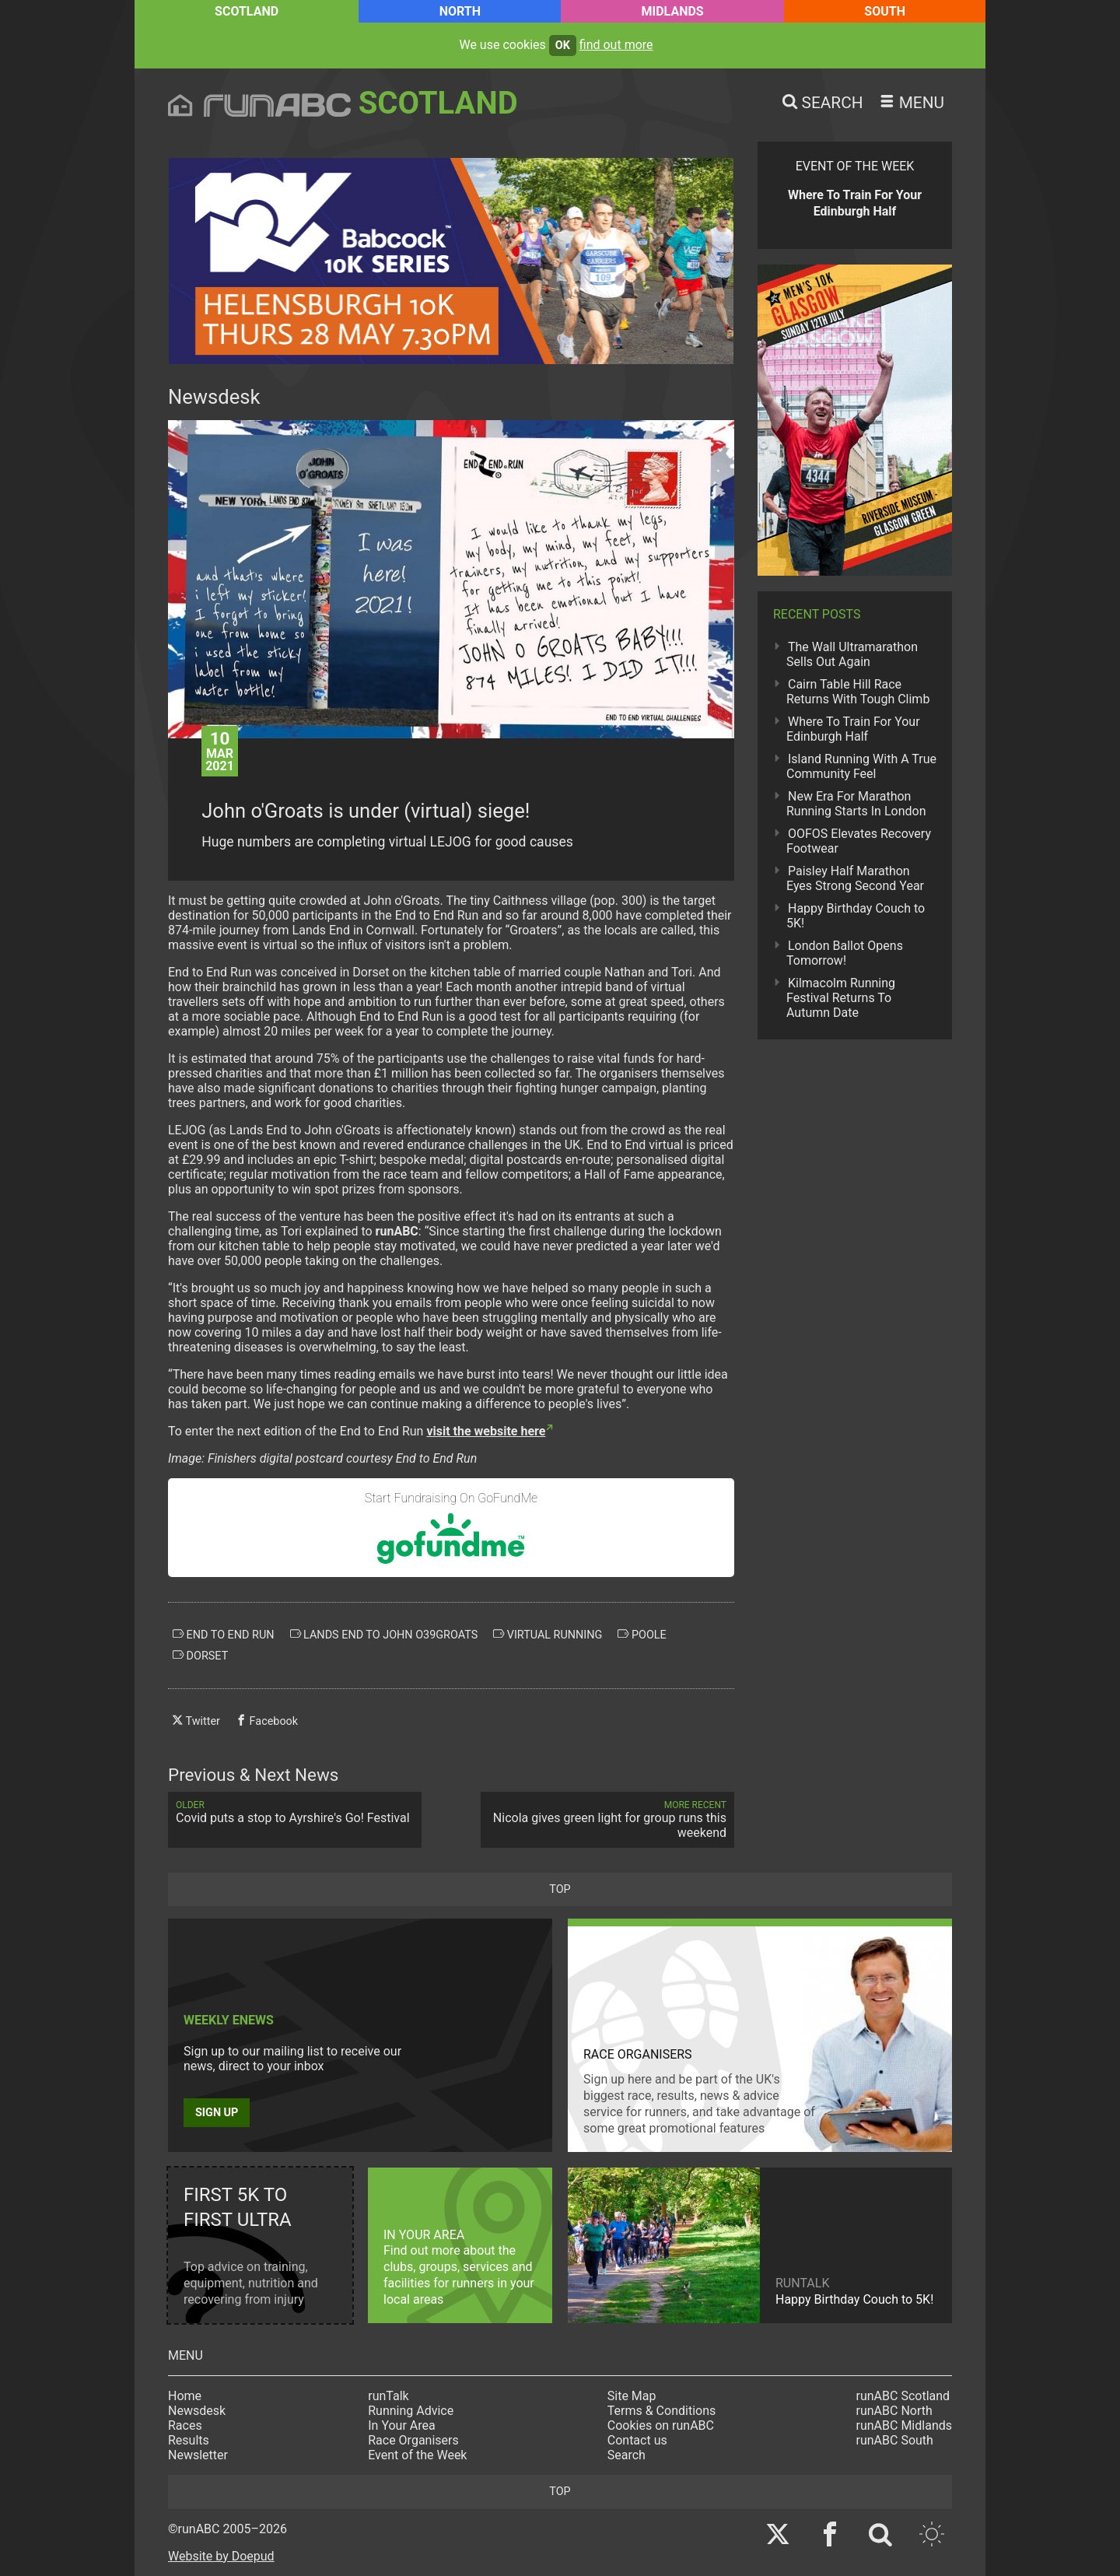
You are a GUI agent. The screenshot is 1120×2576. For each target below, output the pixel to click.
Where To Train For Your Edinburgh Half (853, 729)
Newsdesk (197, 2410)
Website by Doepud (221, 2556)
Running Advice (410, 2410)
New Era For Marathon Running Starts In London (856, 803)
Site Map (631, 2395)
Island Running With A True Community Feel (861, 766)
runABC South (894, 2440)
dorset (200, 1656)
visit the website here (485, 1431)
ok (562, 45)
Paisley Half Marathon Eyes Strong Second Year (855, 878)
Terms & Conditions (661, 2410)
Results (188, 2440)
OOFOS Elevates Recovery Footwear (858, 841)
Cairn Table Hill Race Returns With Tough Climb (857, 691)
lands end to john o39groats (384, 1635)
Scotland (246, 11)
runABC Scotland (903, 2395)
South (884, 11)
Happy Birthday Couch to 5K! (855, 916)
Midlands (673, 11)
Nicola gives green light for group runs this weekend (607, 1820)
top (559, 1889)
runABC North (894, 2410)
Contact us (637, 2440)
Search (626, 2455)
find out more (616, 44)
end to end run (224, 1635)
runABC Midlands (904, 2425)
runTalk (388, 2395)
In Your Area (402, 2425)
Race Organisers (413, 2440)
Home (184, 2395)
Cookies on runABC (660, 2425)
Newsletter (198, 2455)
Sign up (216, 2112)
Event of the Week (417, 2455)
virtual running (547, 1635)
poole (642, 1635)
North (460, 11)
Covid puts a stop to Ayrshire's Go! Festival (295, 1812)
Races (185, 2425)
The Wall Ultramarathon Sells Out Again (852, 654)
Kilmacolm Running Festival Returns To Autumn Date (840, 998)
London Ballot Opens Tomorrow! (844, 953)
